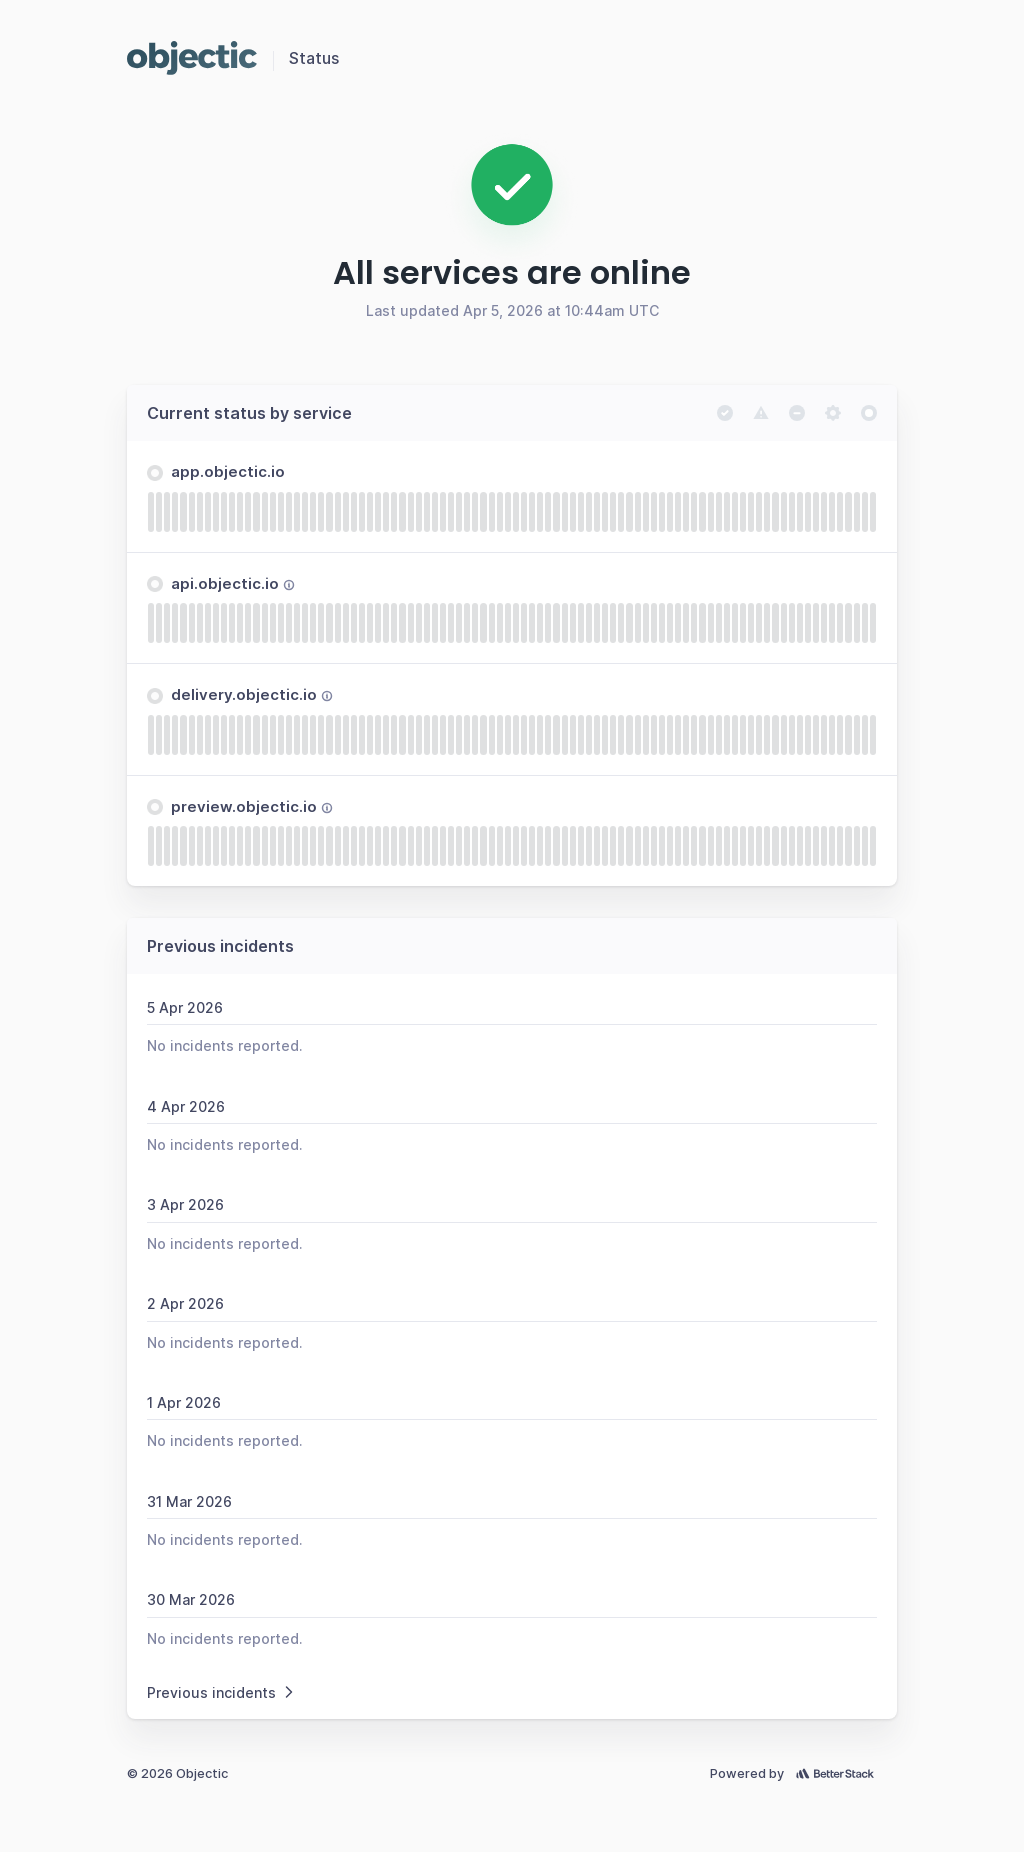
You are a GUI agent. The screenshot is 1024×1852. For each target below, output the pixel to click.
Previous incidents (222, 1692)
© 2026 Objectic (177, 1773)
